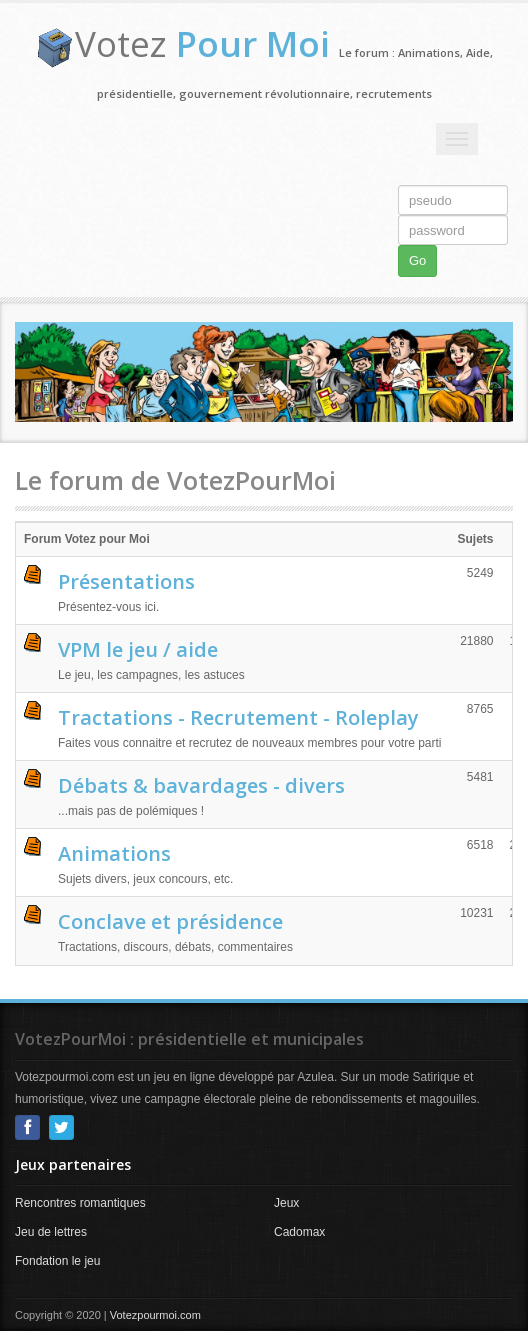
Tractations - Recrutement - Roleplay (238, 717)
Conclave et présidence (170, 921)
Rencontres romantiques (80, 1203)
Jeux (286, 1203)
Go (417, 260)
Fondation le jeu (57, 1261)
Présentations (126, 581)
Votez (202, 43)
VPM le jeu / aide (138, 649)
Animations (114, 853)
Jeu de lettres (51, 1232)
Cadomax (299, 1232)
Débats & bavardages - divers (201, 785)
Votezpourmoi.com (155, 1315)
